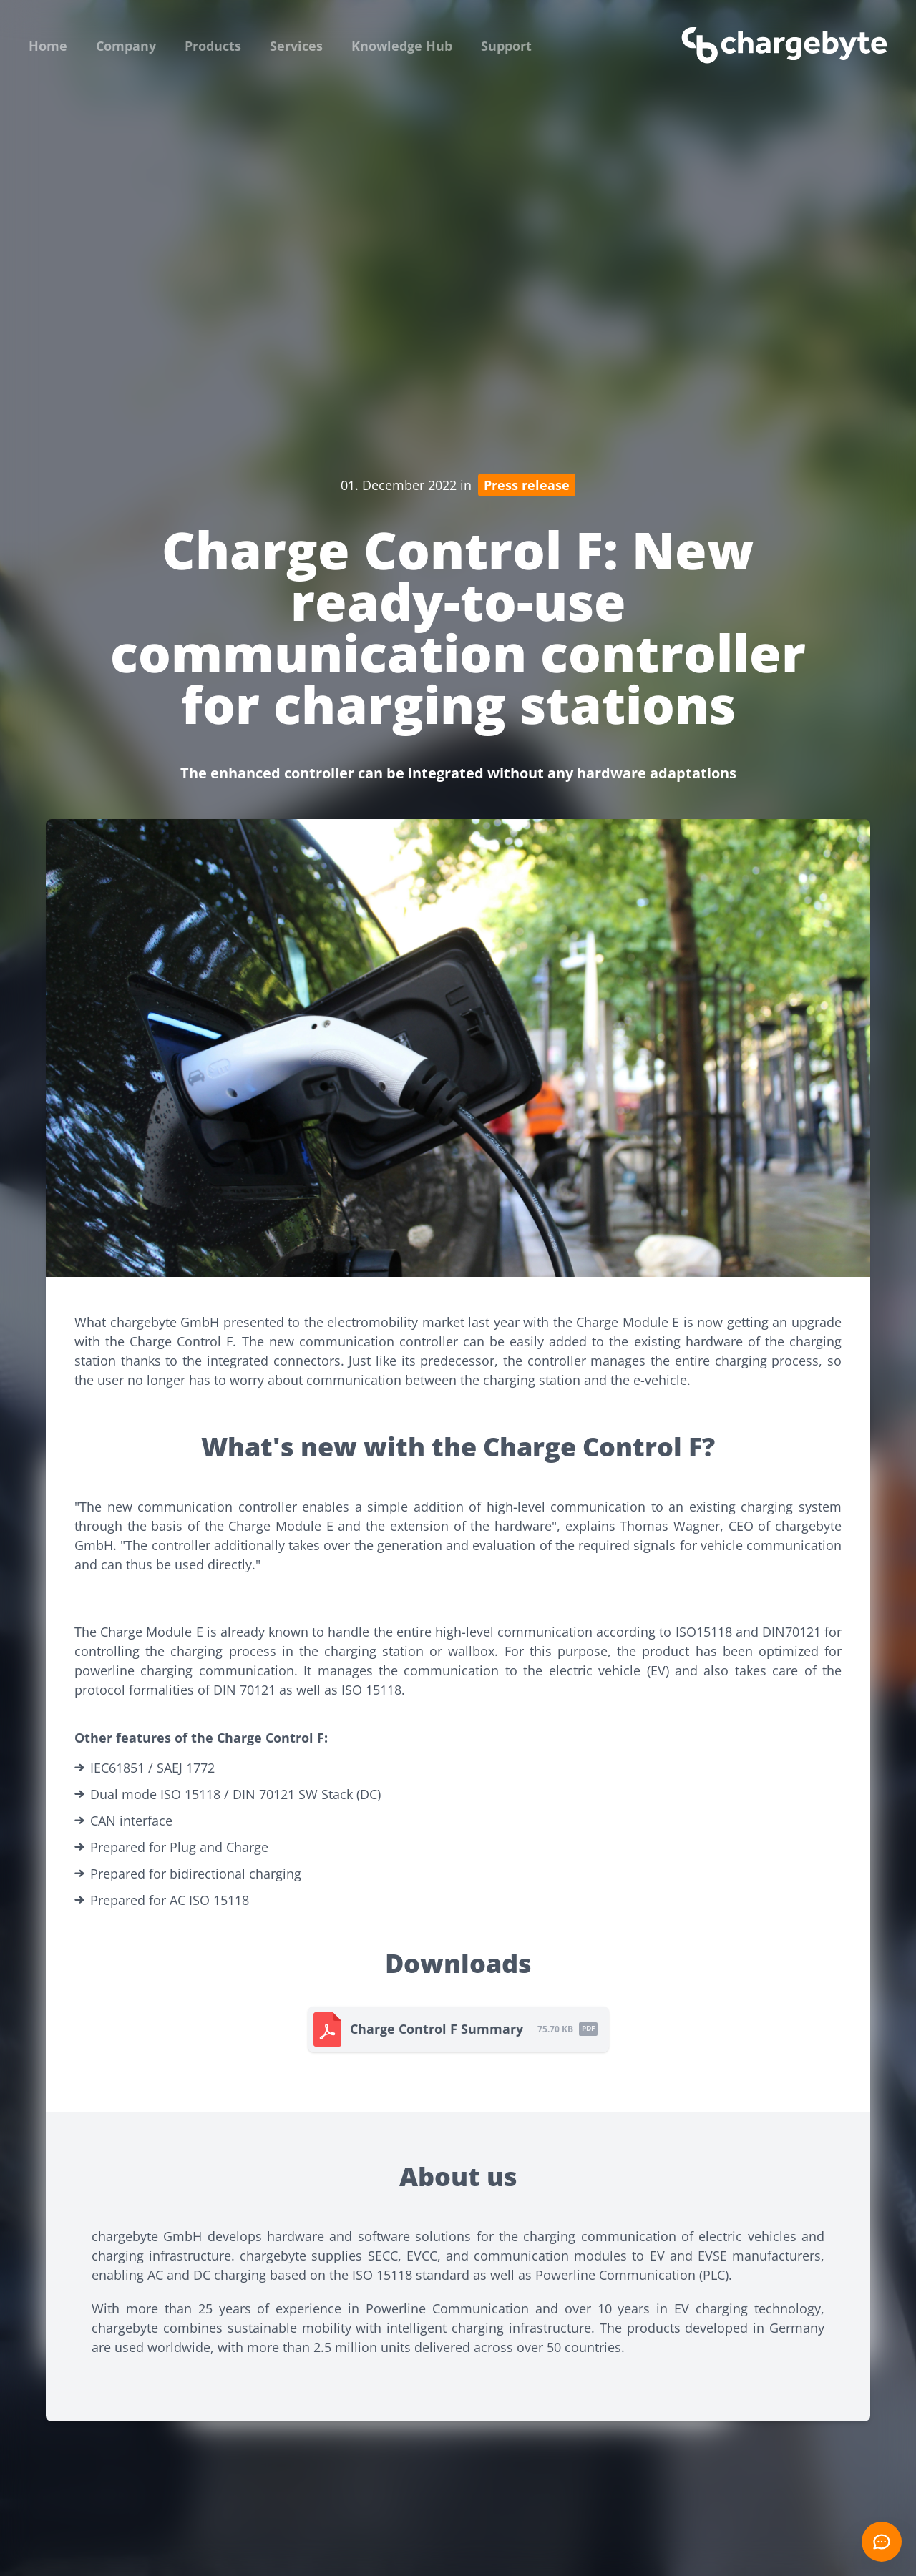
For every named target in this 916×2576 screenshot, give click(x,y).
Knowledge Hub (401, 45)
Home (48, 45)
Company (126, 45)
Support (506, 45)
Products (213, 45)
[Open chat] (882, 2542)
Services (296, 45)
